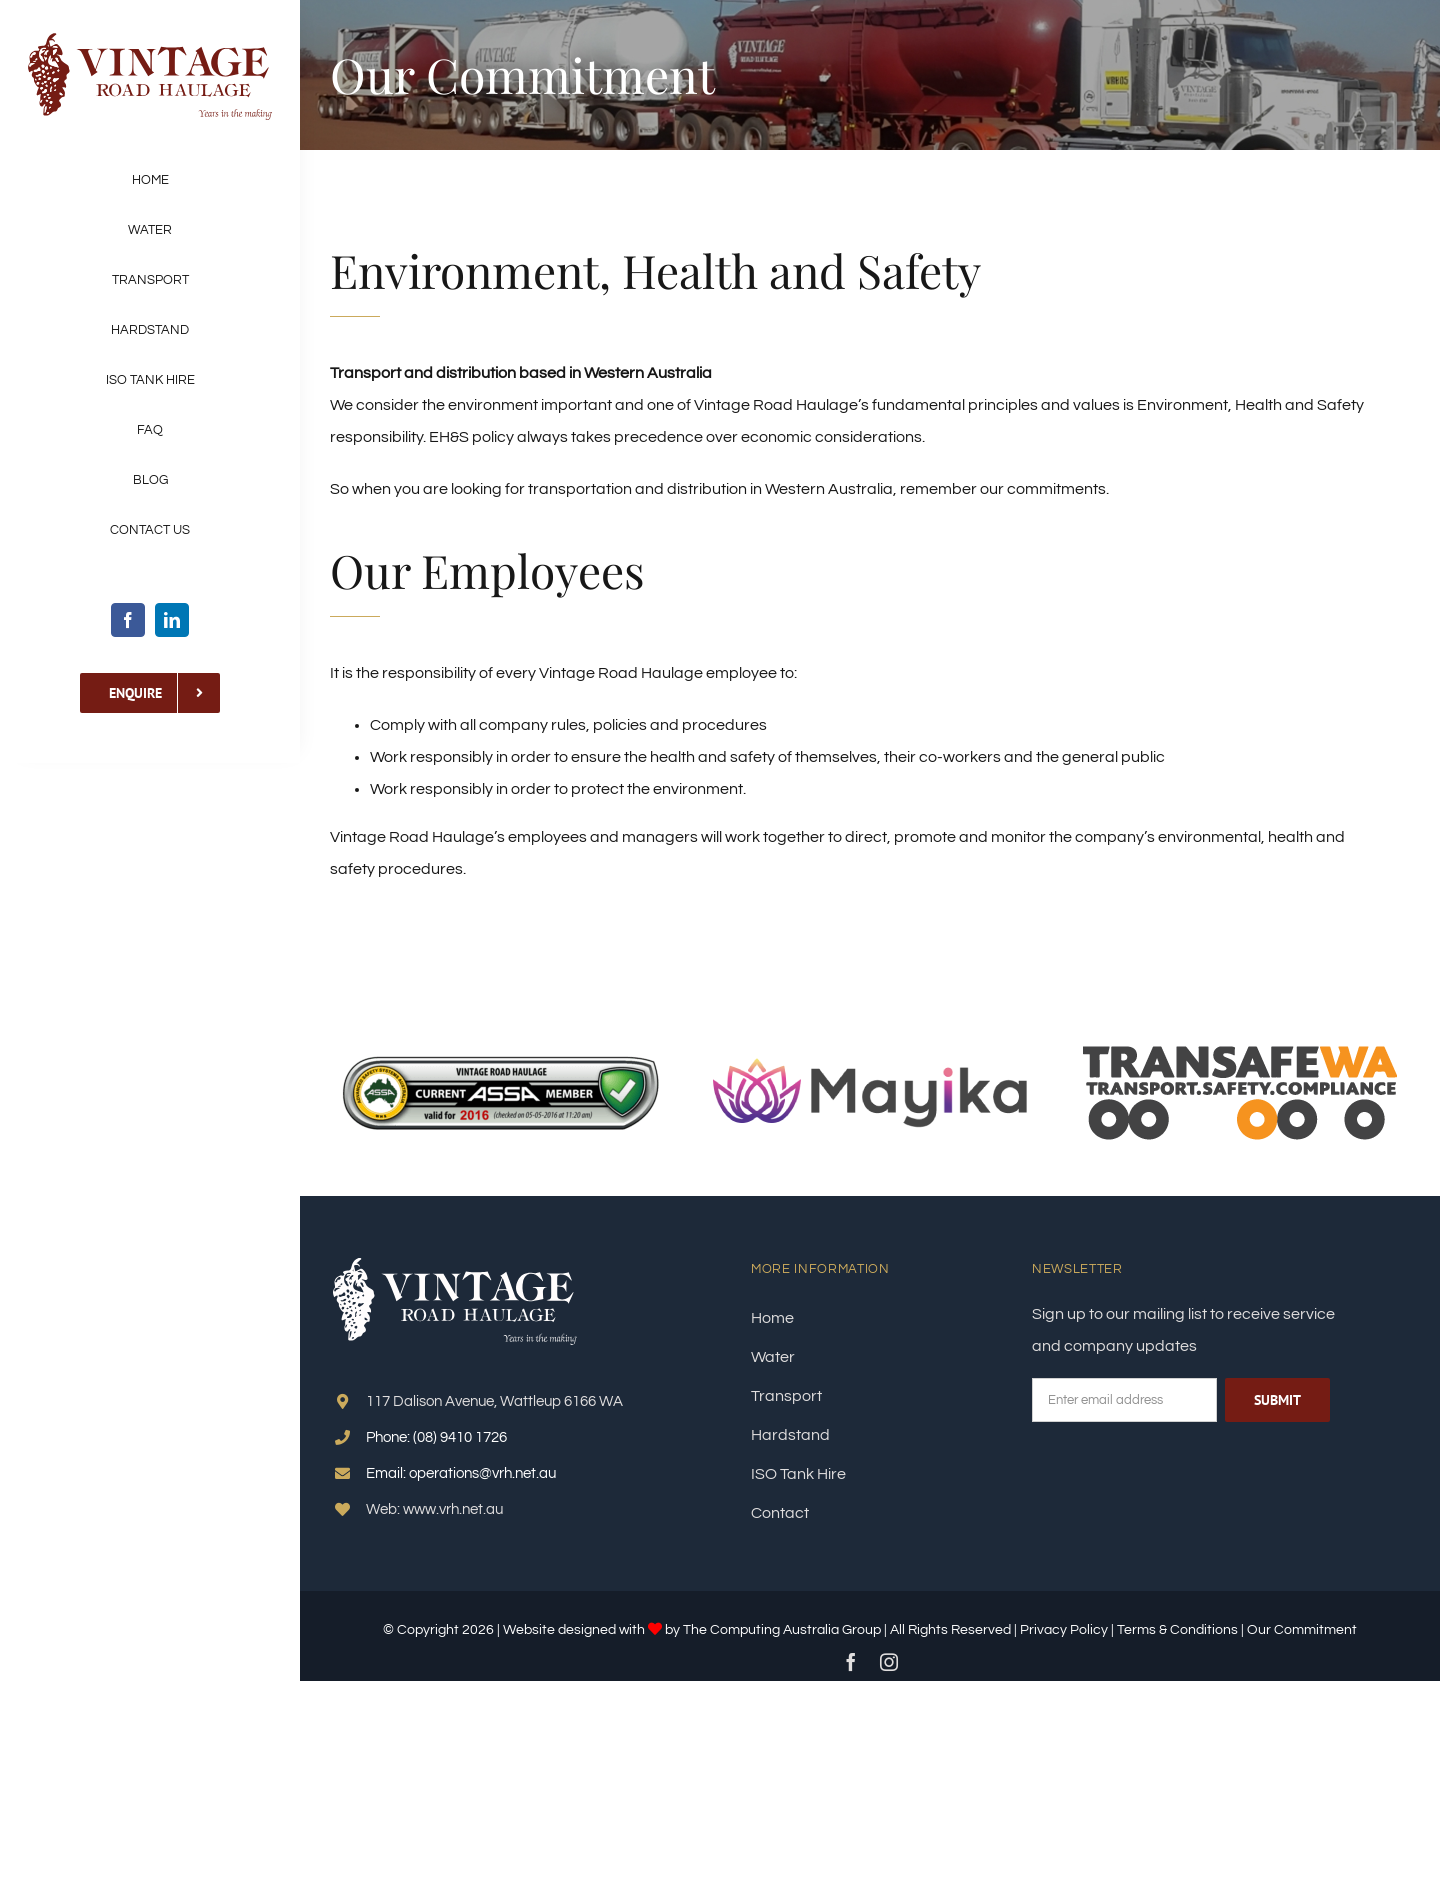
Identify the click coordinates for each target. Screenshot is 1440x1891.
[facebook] (128, 620)
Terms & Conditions (1179, 1630)
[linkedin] (172, 620)
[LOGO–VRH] (150, 38)
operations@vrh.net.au (482, 1473)
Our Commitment (1302, 1630)
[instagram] (889, 1662)
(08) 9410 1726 (460, 1437)
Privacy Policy (1064, 1630)
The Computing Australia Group (782, 1630)
